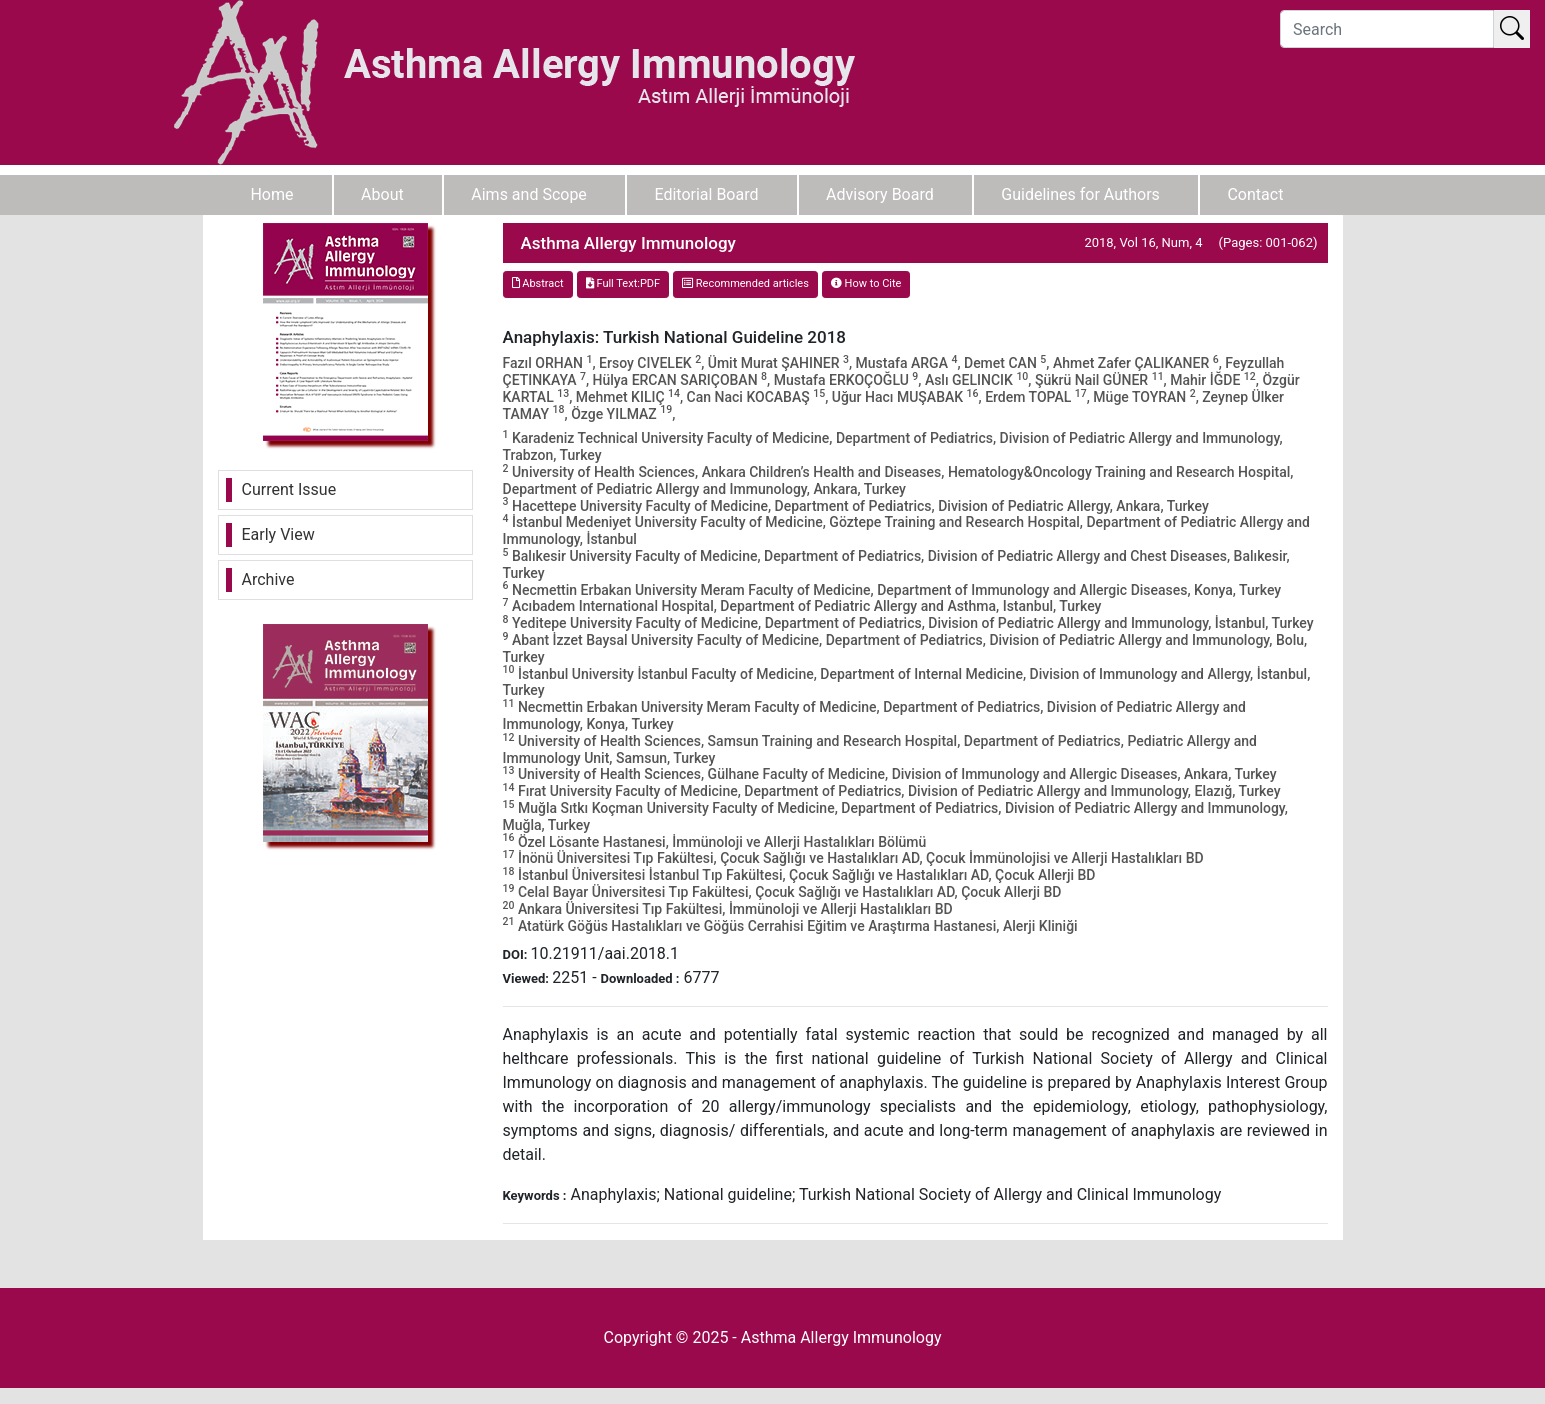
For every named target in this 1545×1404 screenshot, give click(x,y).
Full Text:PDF (623, 283)
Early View (278, 534)
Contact (1255, 194)
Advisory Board (880, 194)
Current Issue (289, 489)
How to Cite (866, 283)
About (382, 194)
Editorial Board (706, 194)
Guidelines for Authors (1080, 194)
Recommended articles (745, 283)
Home (271, 194)
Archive (268, 579)
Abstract (538, 283)
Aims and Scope (529, 194)
